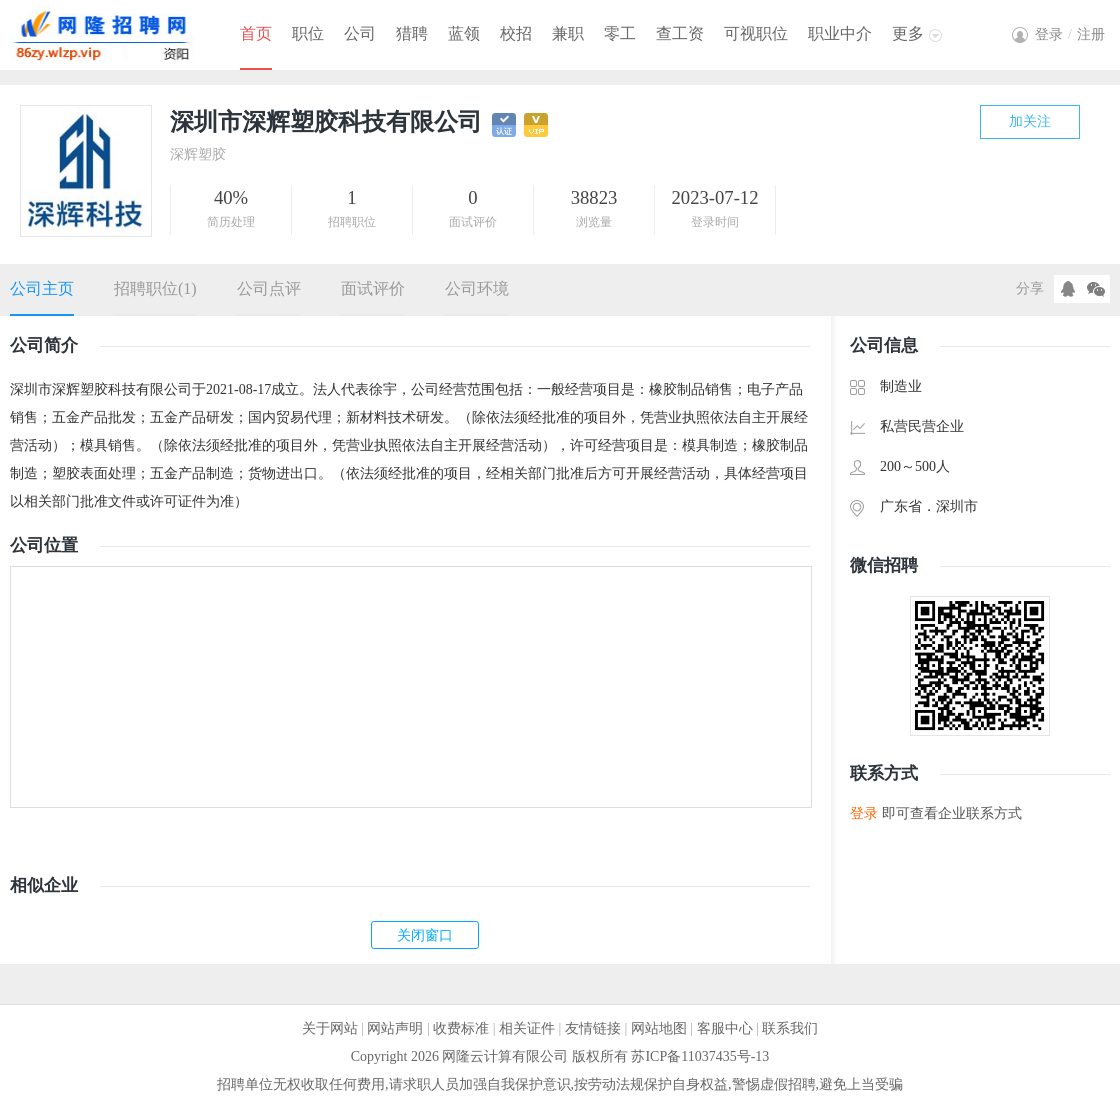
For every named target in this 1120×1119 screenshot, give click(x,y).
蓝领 (464, 33)
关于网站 (330, 1028)
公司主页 (42, 288)
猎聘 (412, 33)
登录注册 (1070, 34)
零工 (620, 33)
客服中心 (725, 1028)
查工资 (680, 33)
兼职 (568, 33)
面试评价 (373, 288)
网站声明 (395, 1028)
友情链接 (593, 1028)
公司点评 (269, 288)
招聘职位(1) (155, 288)
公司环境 (477, 288)
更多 (908, 33)
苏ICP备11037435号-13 (700, 1056)
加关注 (1030, 121)
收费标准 (461, 1028)
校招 (516, 33)
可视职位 (756, 33)
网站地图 (659, 1028)
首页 (256, 33)
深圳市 (957, 506)
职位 (308, 33)
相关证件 (527, 1028)
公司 (360, 33)
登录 (864, 813)
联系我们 (790, 1028)
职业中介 (840, 33)
